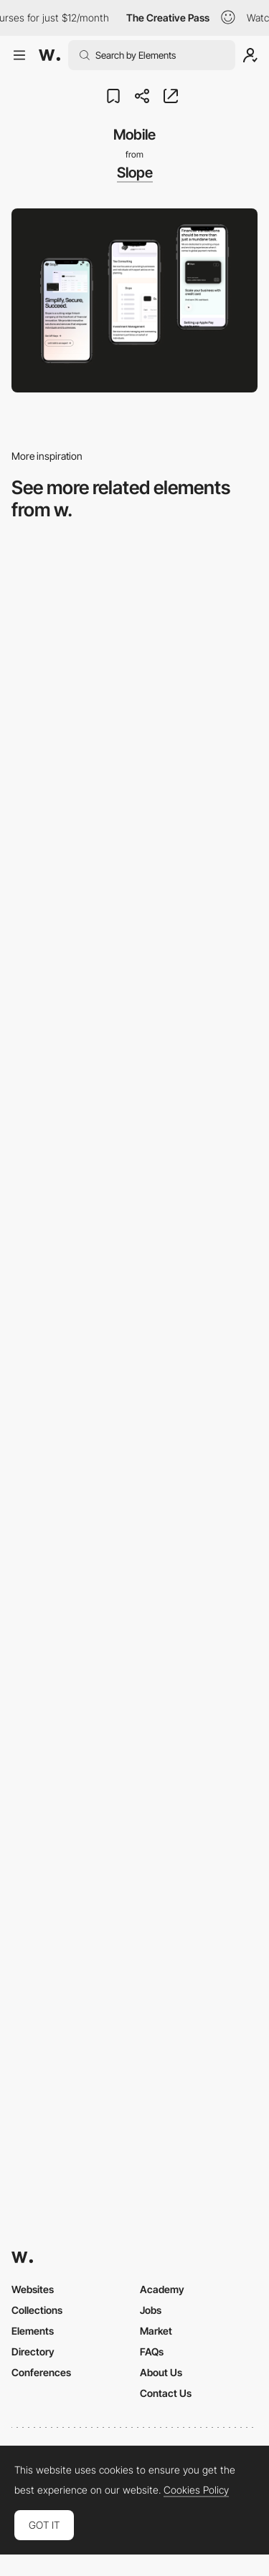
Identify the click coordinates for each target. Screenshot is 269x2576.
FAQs (152, 2351)
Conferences (41, 2372)
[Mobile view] (134, 1876)
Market (156, 2331)
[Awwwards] (49, 55)
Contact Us (166, 2393)
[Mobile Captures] (134, 1259)
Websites (32, 2289)
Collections (36, 2310)
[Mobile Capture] (134, 1053)
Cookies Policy (196, 2490)
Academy (162, 2289)
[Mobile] (134, 848)
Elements (32, 2331)
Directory (33, 2351)
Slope (135, 172)
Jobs (150, 2310)
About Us (161, 2372)
